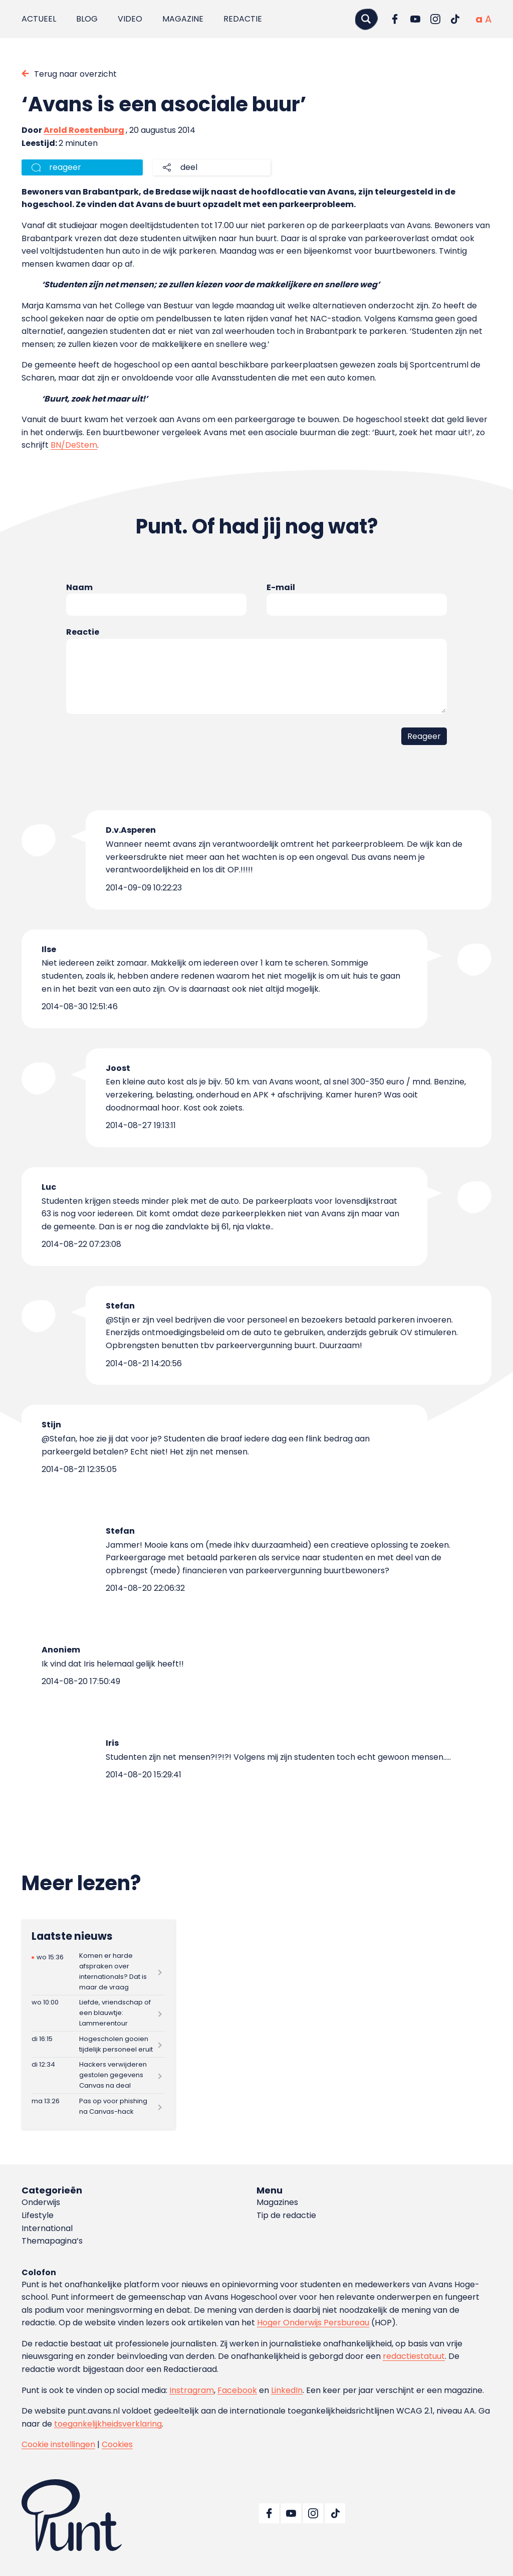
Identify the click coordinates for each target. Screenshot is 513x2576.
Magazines (277, 2202)
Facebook (237, 2390)
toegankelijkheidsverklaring (108, 2424)
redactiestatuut (414, 2356)
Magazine (182, 19)
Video (130, 19)
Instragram (191, 2390)
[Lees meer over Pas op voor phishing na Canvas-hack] (98, 2106)
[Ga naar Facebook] (395, 19)
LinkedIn (287, 2390)
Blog (87, 19)
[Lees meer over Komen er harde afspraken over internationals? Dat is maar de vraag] (98, 1972)
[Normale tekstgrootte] (478, 19)
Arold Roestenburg (84, 130)
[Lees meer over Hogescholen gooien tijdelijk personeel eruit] (98, 2044)
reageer (65, 167)
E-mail (281, 587)
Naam (79, 587)
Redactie (242, 19)
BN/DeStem (74, 445)
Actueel (39, 19)
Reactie (82, 632)
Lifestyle (38, 2215)
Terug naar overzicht (75, 74)
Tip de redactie (286, 2215)
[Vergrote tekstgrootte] (488, 19)
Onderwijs (41, 2202)
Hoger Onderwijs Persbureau (313, 2322)
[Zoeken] (366, 19)
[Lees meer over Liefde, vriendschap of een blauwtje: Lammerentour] (98, 2013)
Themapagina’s (52, 2241)
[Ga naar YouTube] (415, 19)
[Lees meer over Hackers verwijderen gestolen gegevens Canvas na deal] (98, 2075)
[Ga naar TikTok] (455, 19)
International (47, 2228)
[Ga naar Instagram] (435, 19)
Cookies (117, 2444)
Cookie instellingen (58, 2444)
